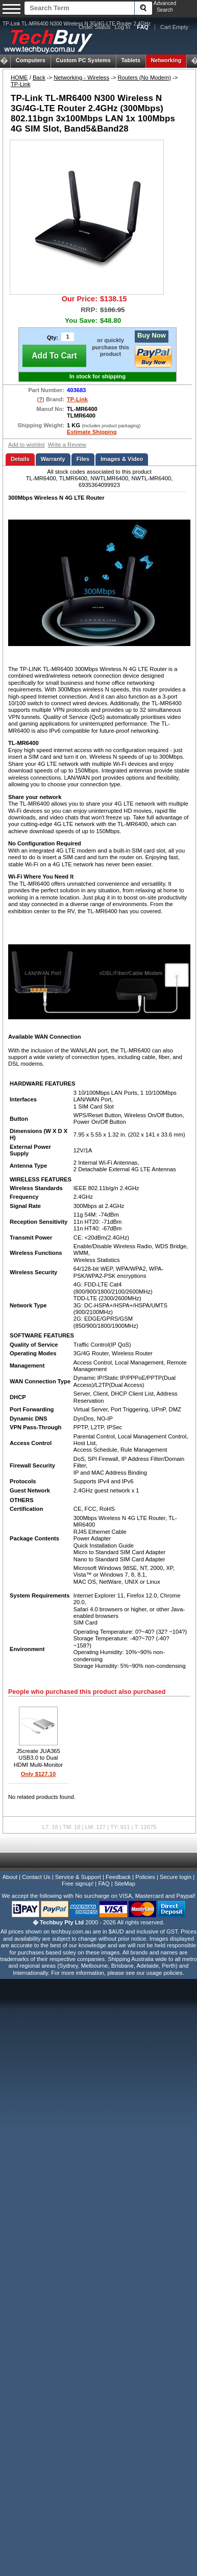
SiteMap (124, 1884)
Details (20, 459)
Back (39, 77)
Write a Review (67, 445)
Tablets (130, 60)
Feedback (118, 1877)
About (10, 1877)
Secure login (175, 1877)
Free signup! (77, 1884)
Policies (145, 1877)
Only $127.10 (38, 1774)
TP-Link (21, 84)
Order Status (94, 27)
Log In (123, 27)
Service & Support (78, 1877)
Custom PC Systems (83, 60)
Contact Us (36, 1877)
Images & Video (122, 459)
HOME (19, 77)
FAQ (103, 1884)
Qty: (52, 337)
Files (83, 459)
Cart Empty (174, 27)
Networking (166, 60)
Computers (30, 60)
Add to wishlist (26, 445)
